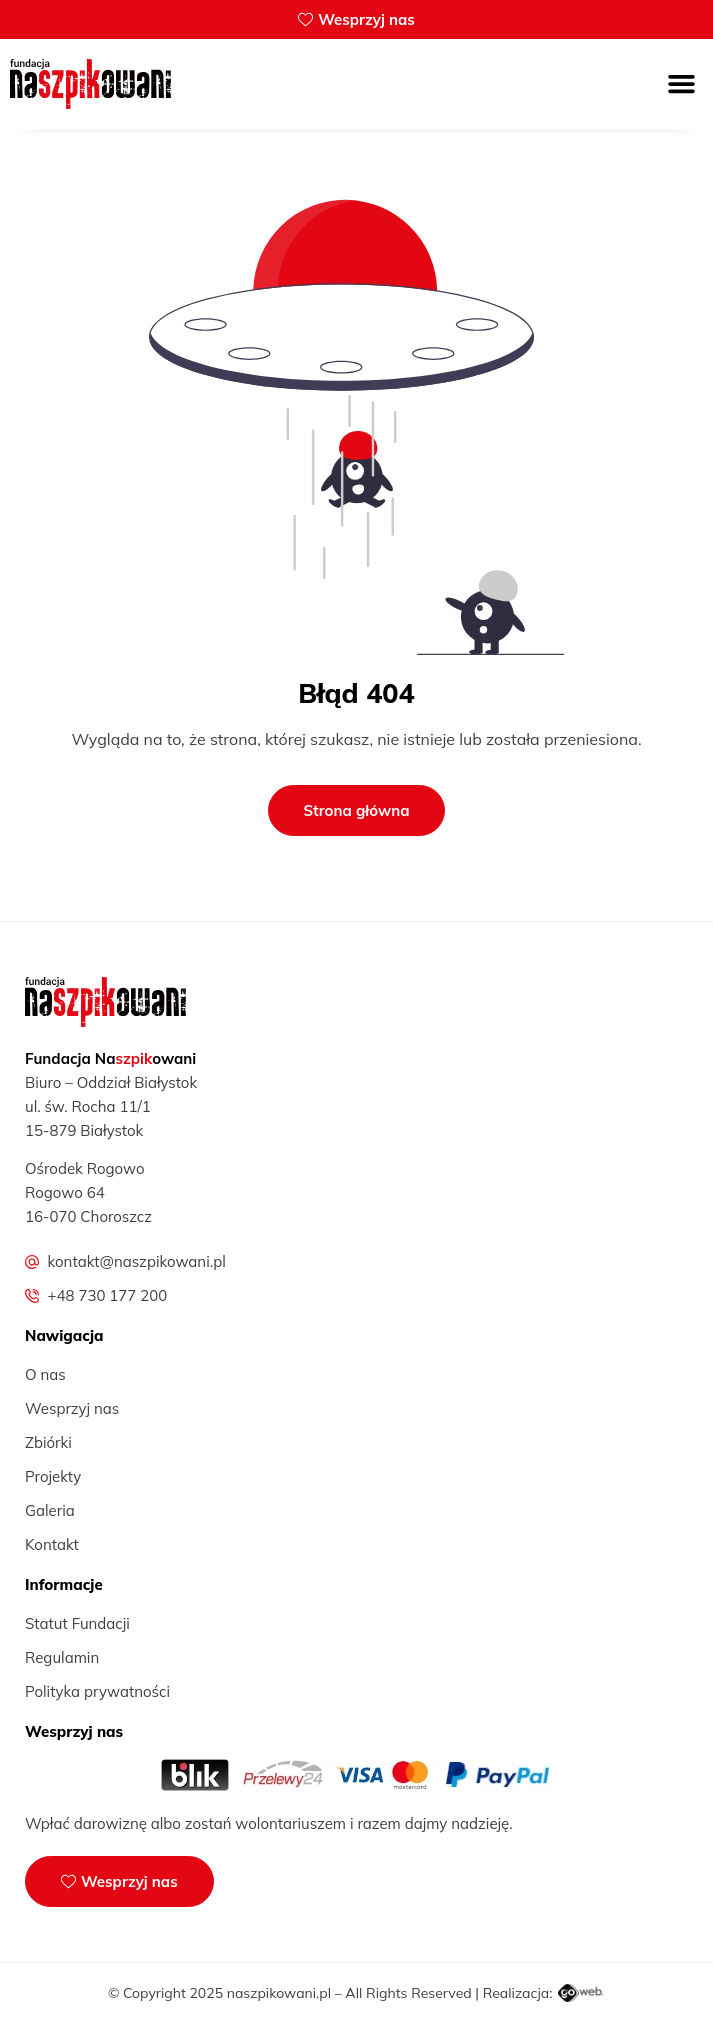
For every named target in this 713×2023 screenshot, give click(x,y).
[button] (682, 84)
